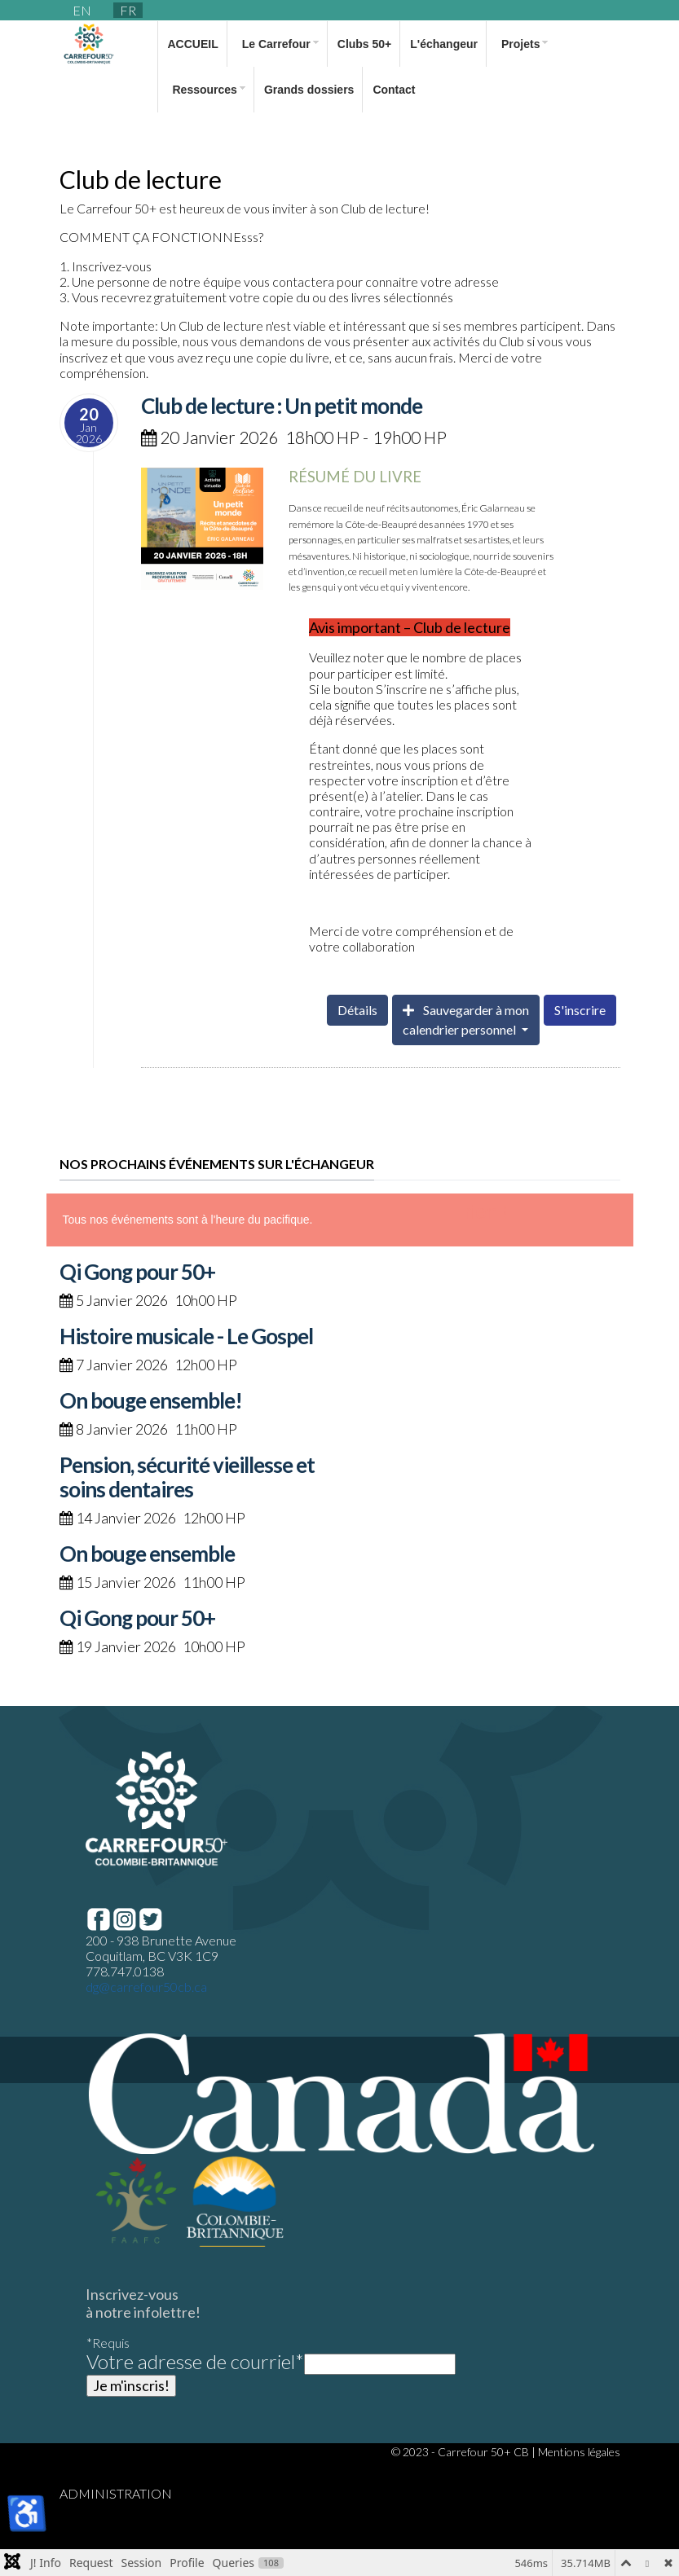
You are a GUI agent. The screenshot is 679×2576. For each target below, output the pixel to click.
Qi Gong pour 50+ (137, 1272)
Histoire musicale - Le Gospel (186, 1336)
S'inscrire (580, 1010)
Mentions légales (579, 2452)
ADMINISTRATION (116, 2493)
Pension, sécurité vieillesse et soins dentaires (187, 1477)
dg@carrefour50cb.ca (146, 1986)
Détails (357, 1010)
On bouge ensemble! (151, 1400)
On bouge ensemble (147, 1554)
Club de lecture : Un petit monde (281, 406)
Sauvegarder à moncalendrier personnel (466, 1019)
